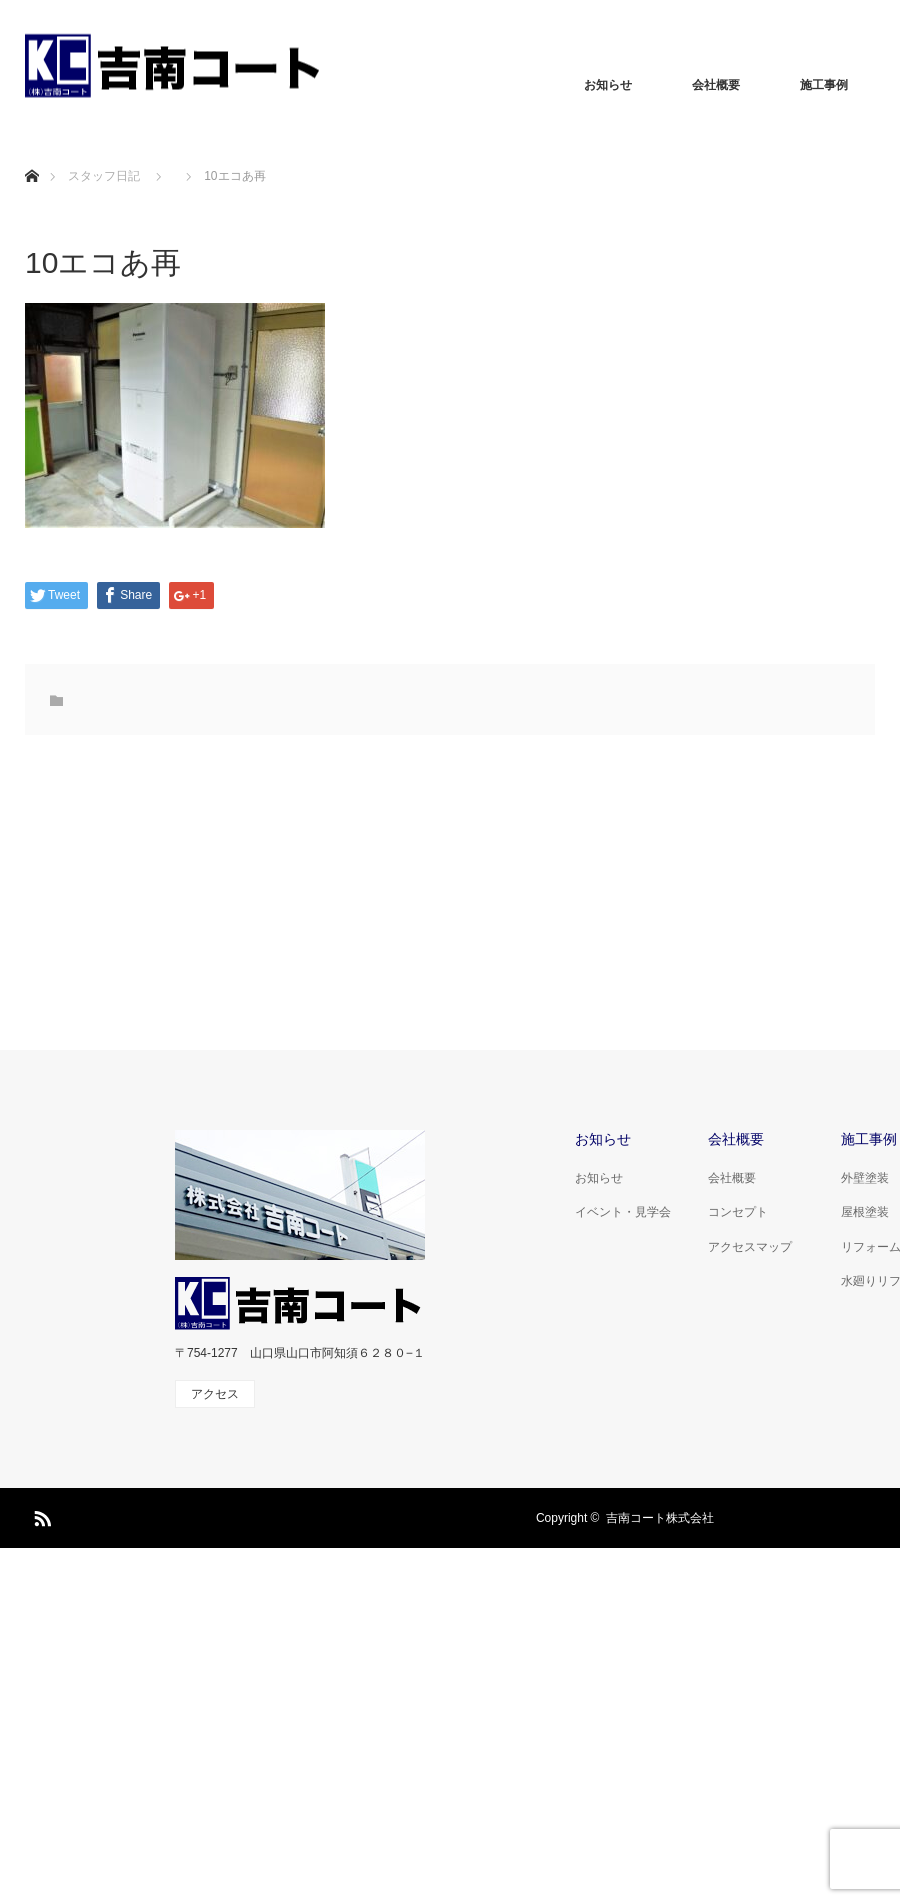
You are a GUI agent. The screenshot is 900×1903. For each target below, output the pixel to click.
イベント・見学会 (623, 1212)
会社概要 (716, 85)
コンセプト (738, 1212)
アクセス (215, 1394)
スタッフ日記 (104, 176)
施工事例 (824, 85)
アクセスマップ (750, 1247)
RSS (40, 1515)
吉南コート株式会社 (660, 1518)
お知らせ (608, 85)
